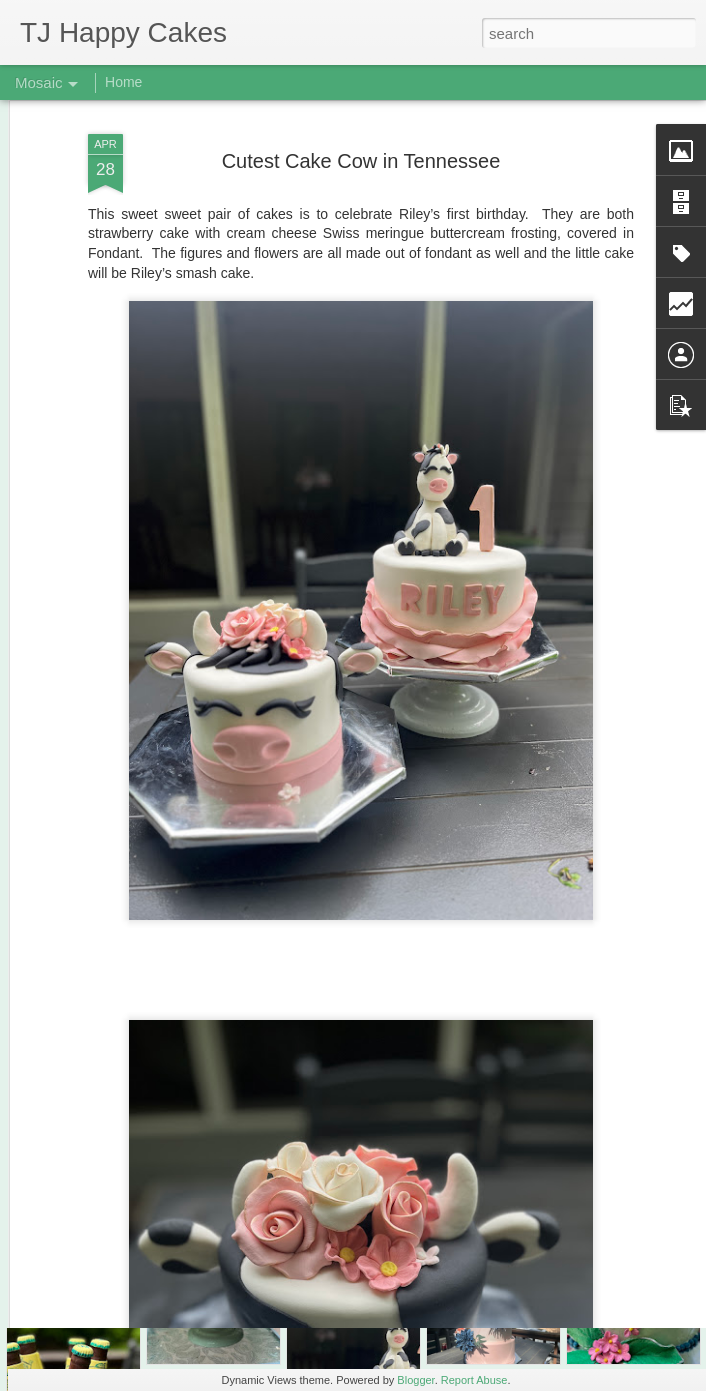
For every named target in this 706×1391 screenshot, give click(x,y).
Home (123, 82)
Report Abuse (474, 1380)
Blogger (415, 1380)
